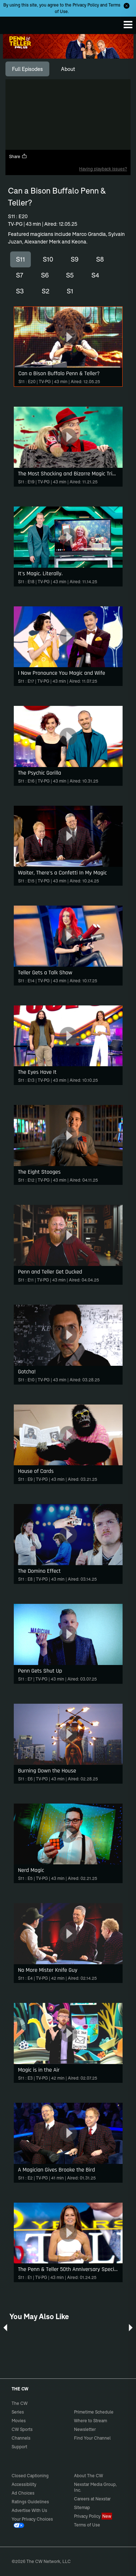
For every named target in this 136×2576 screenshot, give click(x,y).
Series (18, 2412)
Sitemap (82, 2507)
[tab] (27, 69)
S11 (20, 259)
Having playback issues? (103, 168)
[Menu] (128, 24)
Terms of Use (87, 2525)
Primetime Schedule (94, 2412)
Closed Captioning (30, 2475)
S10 (48, 259)
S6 (45, 275)
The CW (13, 23)
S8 (100, 259)
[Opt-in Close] (126, 6)
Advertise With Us (29, 2510)
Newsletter (85, 2429)
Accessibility (24, 2484)
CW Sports (22, 2429)
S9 (74, 259)
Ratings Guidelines (30, 2501)
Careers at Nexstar (92, 2498)
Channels (21, 2438)
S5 (70, 275)
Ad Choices (23, 2493)
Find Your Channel (92, 2438)
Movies (19, 2420)
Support (19, 2446)
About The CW (88, 2475)
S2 (45, 291)
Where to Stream (90, 2420)
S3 (20, 291)
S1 (70, 291)
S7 (19, 275)
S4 (95, 275)
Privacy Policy (86, 5)
